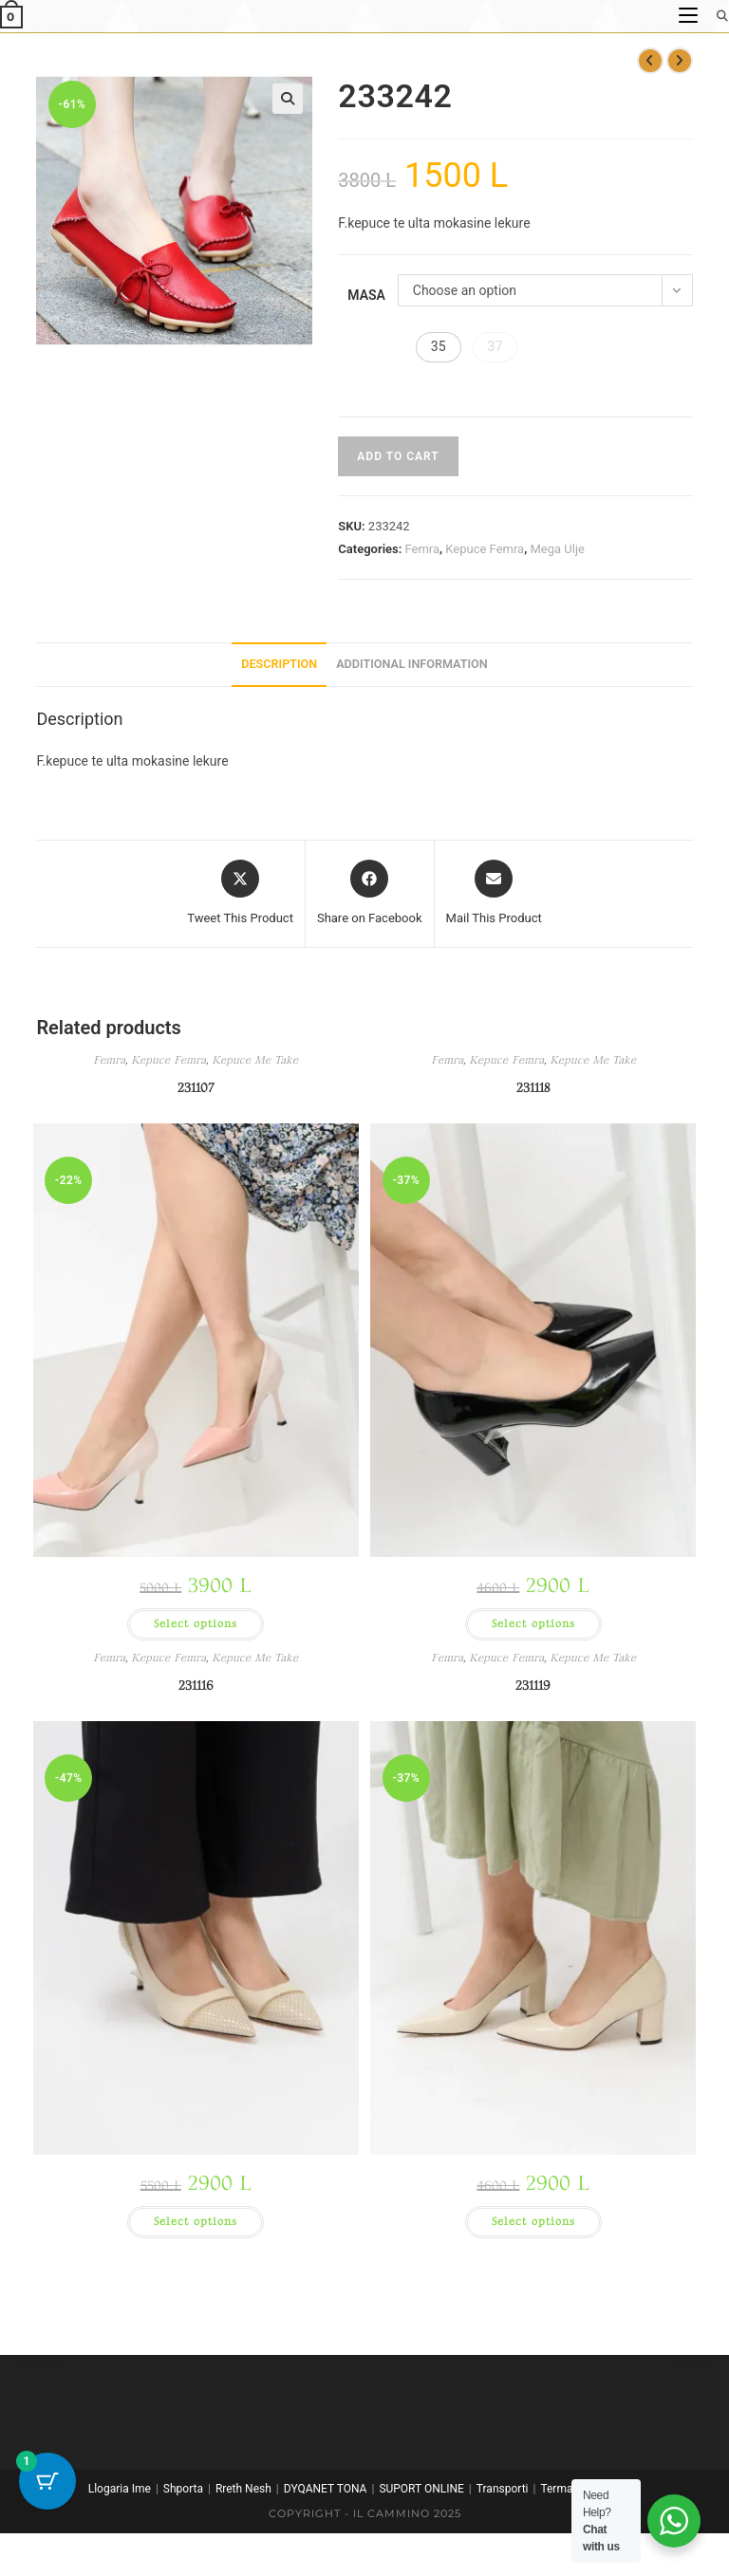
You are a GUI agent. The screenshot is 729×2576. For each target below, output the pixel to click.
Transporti (503, 2488)
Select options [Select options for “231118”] (533, 1624)
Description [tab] (279, 664)
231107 (196, 1088)
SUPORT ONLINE (421, 2488)
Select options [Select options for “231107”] (195, 1624)
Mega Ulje (557, 549)
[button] (287, 98)
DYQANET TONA (325, 2488)
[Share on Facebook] (369, 894)
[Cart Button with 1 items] (47, 2481)
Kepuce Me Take (255, 1060)
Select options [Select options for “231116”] (195, 2222)
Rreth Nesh (243, 2488)
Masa (366, 295)
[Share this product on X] (240, 894)
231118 (533, 1088)
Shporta (183, 2488)
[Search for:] (715, 16)
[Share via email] (494, 894)
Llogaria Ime (119, 2488)
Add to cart (398, 456)
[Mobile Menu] (690, 16)
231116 (196, 1685)
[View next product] (679, 60)
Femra (421, 549)
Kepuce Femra (484, 549)
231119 (533, 1685)
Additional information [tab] (412, 664)
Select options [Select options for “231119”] (533, 2222)
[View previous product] (650, 60)
